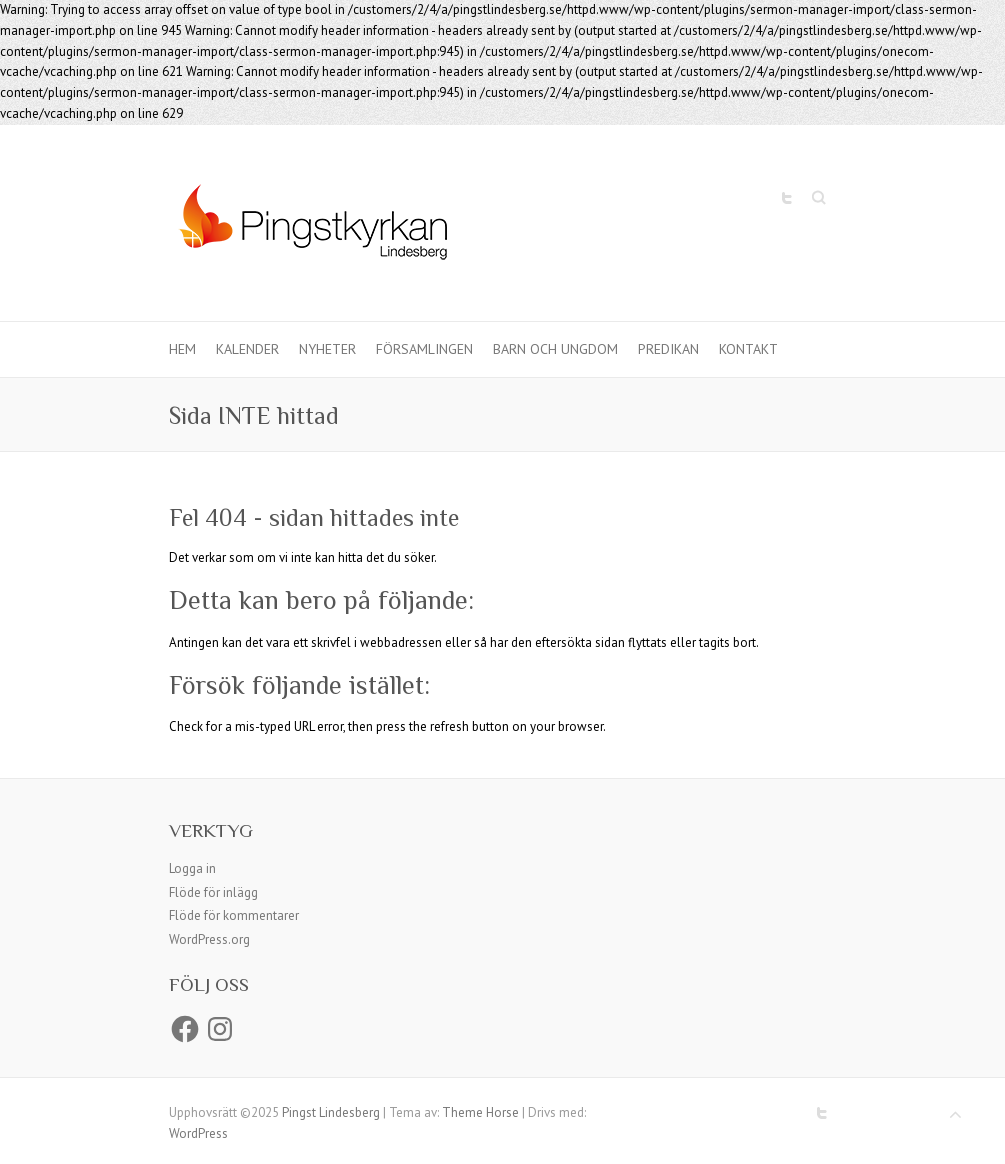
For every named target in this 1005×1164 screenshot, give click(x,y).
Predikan (668, 349)
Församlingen (424, 349)
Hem (182, 349)
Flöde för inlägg (213, 892)
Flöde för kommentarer (234, 915)
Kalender (247, 349)
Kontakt (748, 349)
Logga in (192, 868)
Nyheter (327, 349)
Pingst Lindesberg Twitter (787, 198)
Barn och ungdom (555, 349)
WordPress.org (209, 939)
